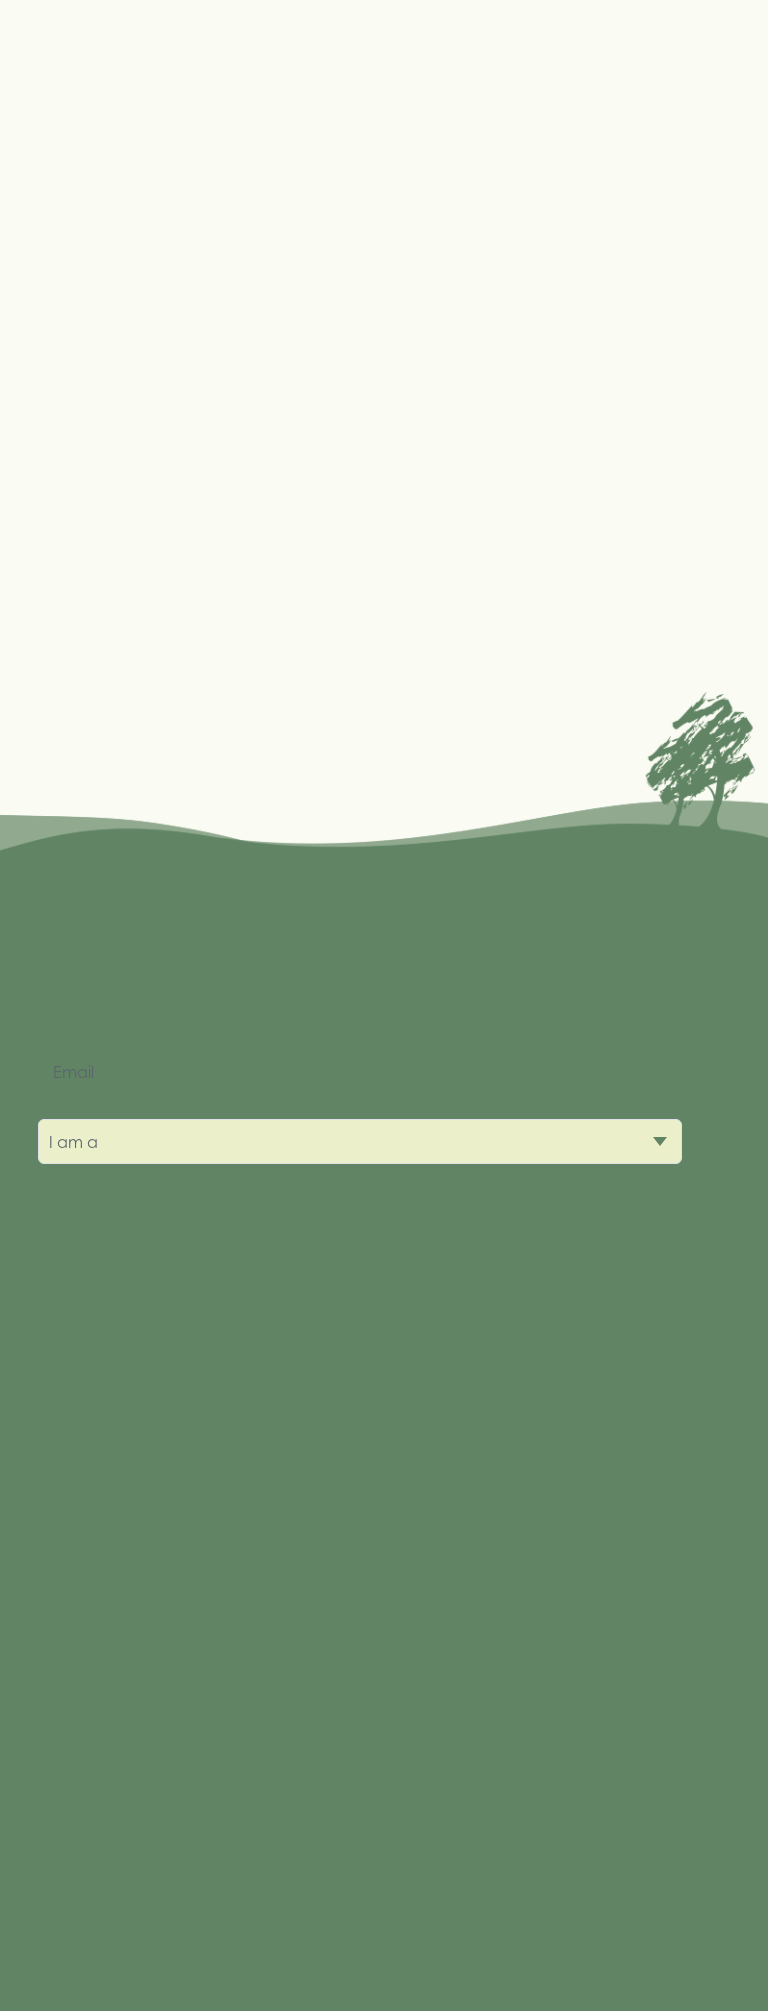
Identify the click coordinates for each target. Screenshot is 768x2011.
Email (73, 1072)
